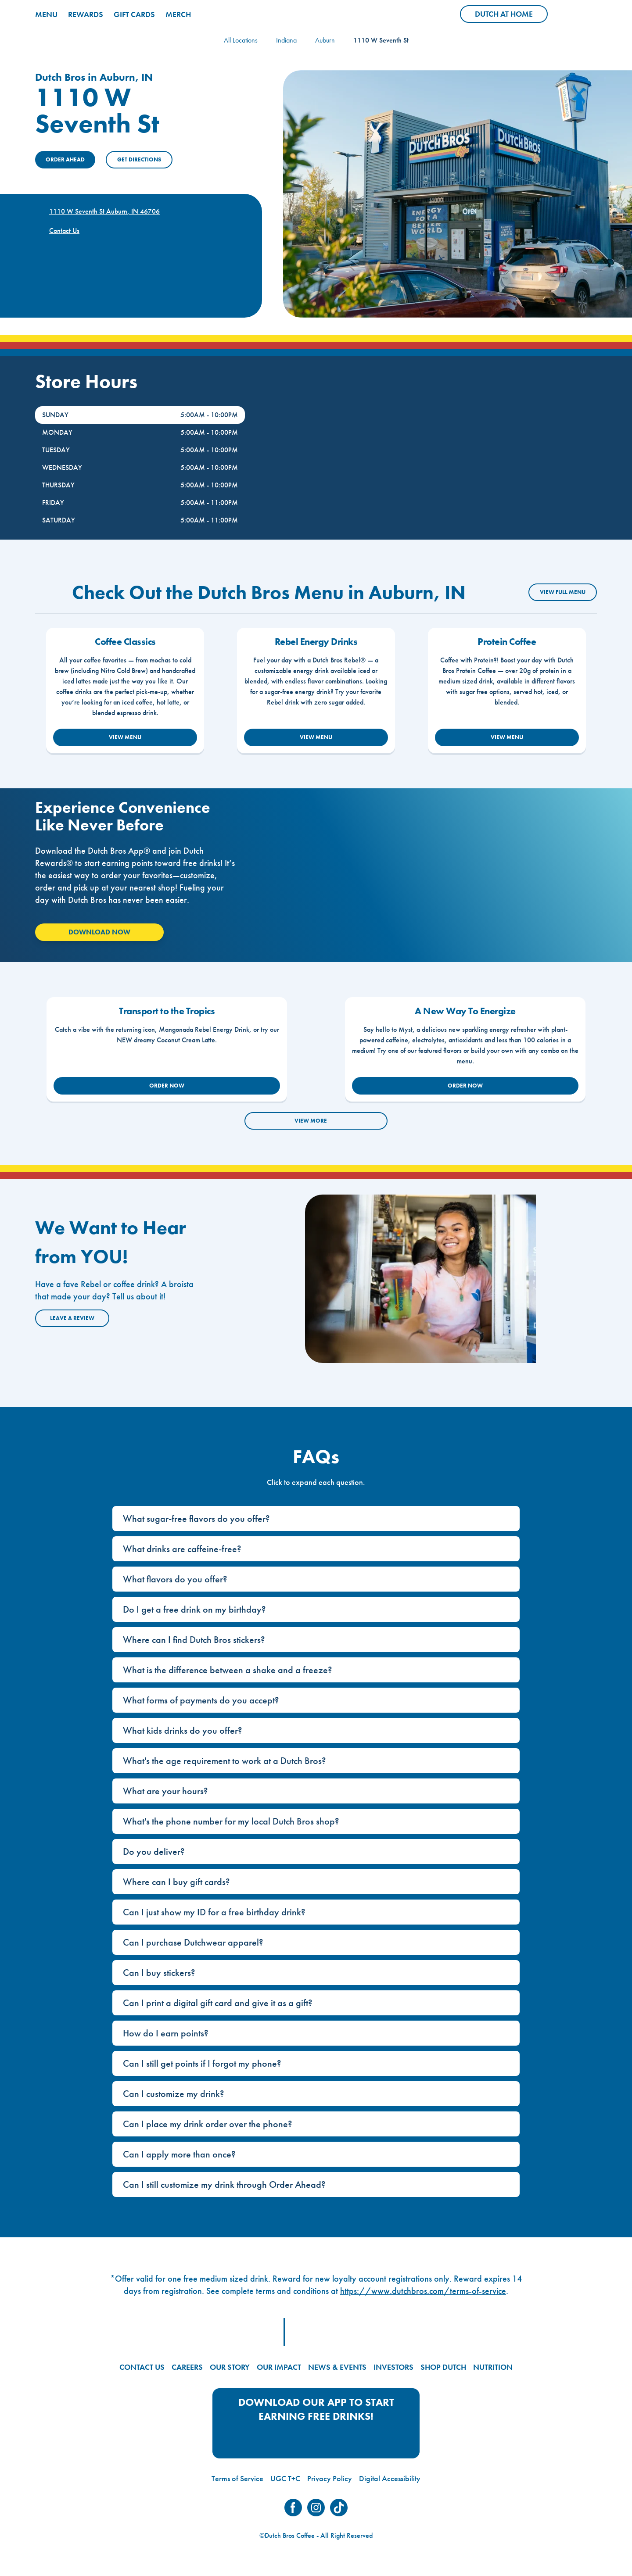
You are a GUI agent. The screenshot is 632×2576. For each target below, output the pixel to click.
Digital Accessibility (389, 2478)
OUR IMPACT (279, 2367)
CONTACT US (142, 2367)
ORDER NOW (166, 1085)
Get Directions (139, 159)
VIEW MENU (125, 737)
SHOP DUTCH (443, 2367)
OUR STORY (230, 2367)
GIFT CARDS (134, 14)
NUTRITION (493, 2367)
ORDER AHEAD (65, 159)
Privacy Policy (329, 2478)
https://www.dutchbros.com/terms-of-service (423, 2291)
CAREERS (187, 2367)
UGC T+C (285, 2478)
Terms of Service (237, 2478)
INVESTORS (393, 2367)
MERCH (178, 14)
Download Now (99, 932)
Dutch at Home (511, 16)
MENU (46, 14)
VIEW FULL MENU (562, 592)
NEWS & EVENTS (337, 2367)
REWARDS (85, 14)
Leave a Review (72, 1318)
